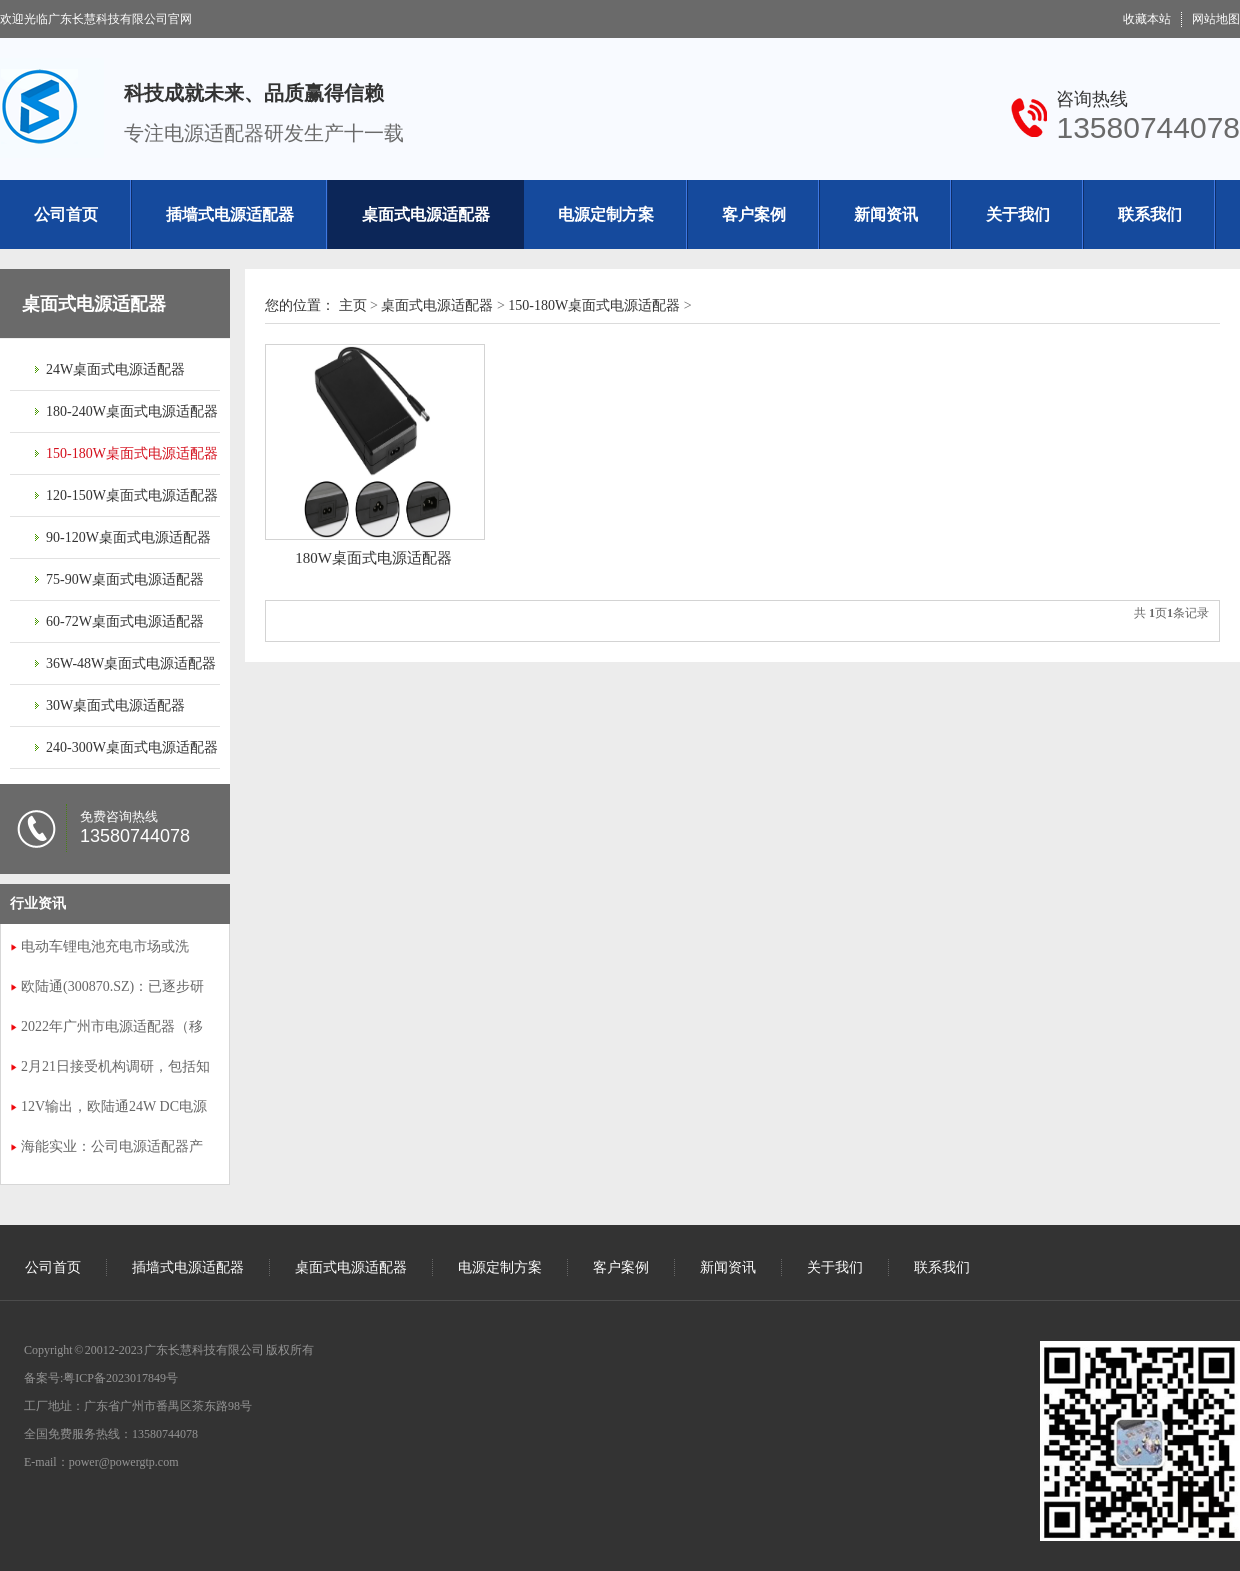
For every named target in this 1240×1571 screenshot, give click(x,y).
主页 (353, 305)
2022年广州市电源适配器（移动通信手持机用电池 (112, 1029)
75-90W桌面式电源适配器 (125, 579)
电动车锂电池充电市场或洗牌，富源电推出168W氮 (105, 949)
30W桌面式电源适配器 (115, 705)
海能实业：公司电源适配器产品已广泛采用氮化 (112, 1149)
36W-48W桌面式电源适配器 (131, 663)
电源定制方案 (606, 214)
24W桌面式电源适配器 (115, 369)
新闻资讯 (886, 214)
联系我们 (1150, 214)
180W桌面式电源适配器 (373, 558)
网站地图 (1216, 19)
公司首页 (66, 214)
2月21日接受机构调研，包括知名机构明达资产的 (115, 1069)
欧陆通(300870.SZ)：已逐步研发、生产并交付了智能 (112, 989)
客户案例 (754, 214)
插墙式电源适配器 (230, 214)
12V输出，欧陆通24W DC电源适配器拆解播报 (114, 1109)
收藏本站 (1147, 19)
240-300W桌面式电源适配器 (132, 747)
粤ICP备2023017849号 (120, 1378)
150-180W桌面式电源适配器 (132, 453)
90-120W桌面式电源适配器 (128, 537)
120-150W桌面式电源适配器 (132, 495)
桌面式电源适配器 (426, 214)
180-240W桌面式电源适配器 (132, 411)
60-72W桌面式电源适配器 (125, 621)
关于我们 (1018, 214)
